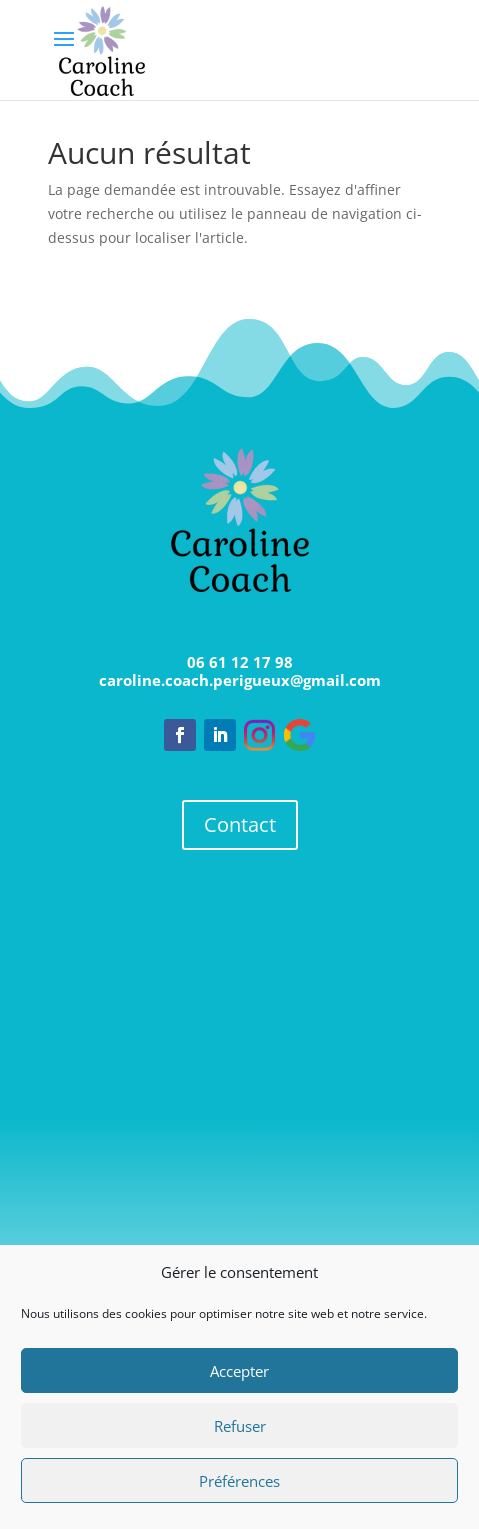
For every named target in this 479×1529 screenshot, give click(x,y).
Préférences (239, 1481)
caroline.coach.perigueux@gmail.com (240, 680)
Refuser (240, 1426)
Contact (240, 824)
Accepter (239, 1371)
